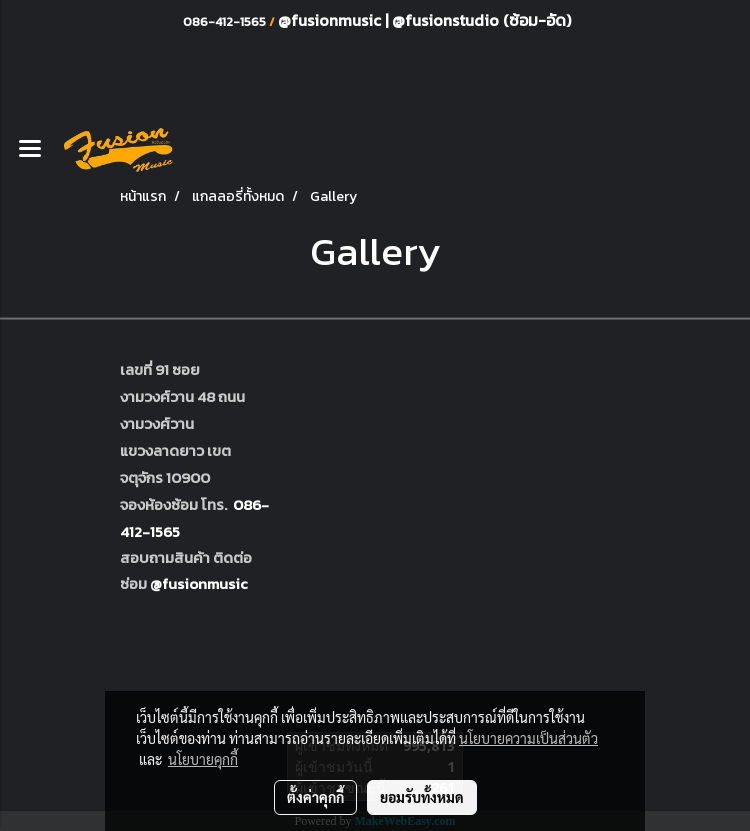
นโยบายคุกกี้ (203, 759)
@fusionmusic (331, 20)
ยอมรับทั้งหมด (422, 797)
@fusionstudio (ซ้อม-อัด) (481, 20)
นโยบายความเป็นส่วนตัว (528, 738)
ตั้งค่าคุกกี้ (315, 797)
